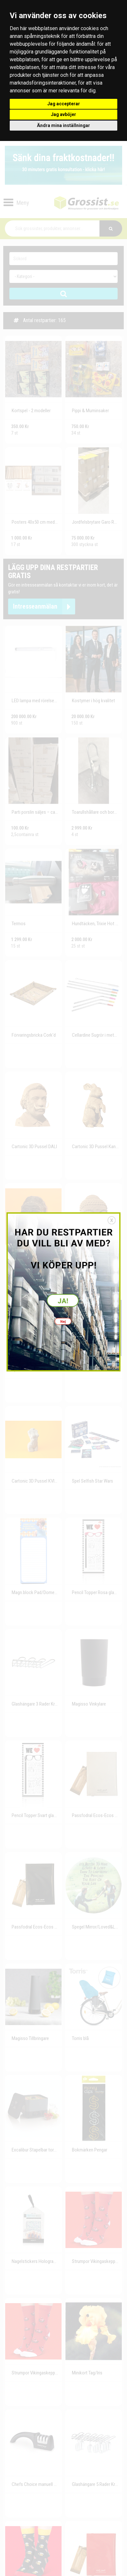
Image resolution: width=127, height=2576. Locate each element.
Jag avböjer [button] (63, 114)
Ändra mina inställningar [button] (63, 125)
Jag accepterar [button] (63, 103)
